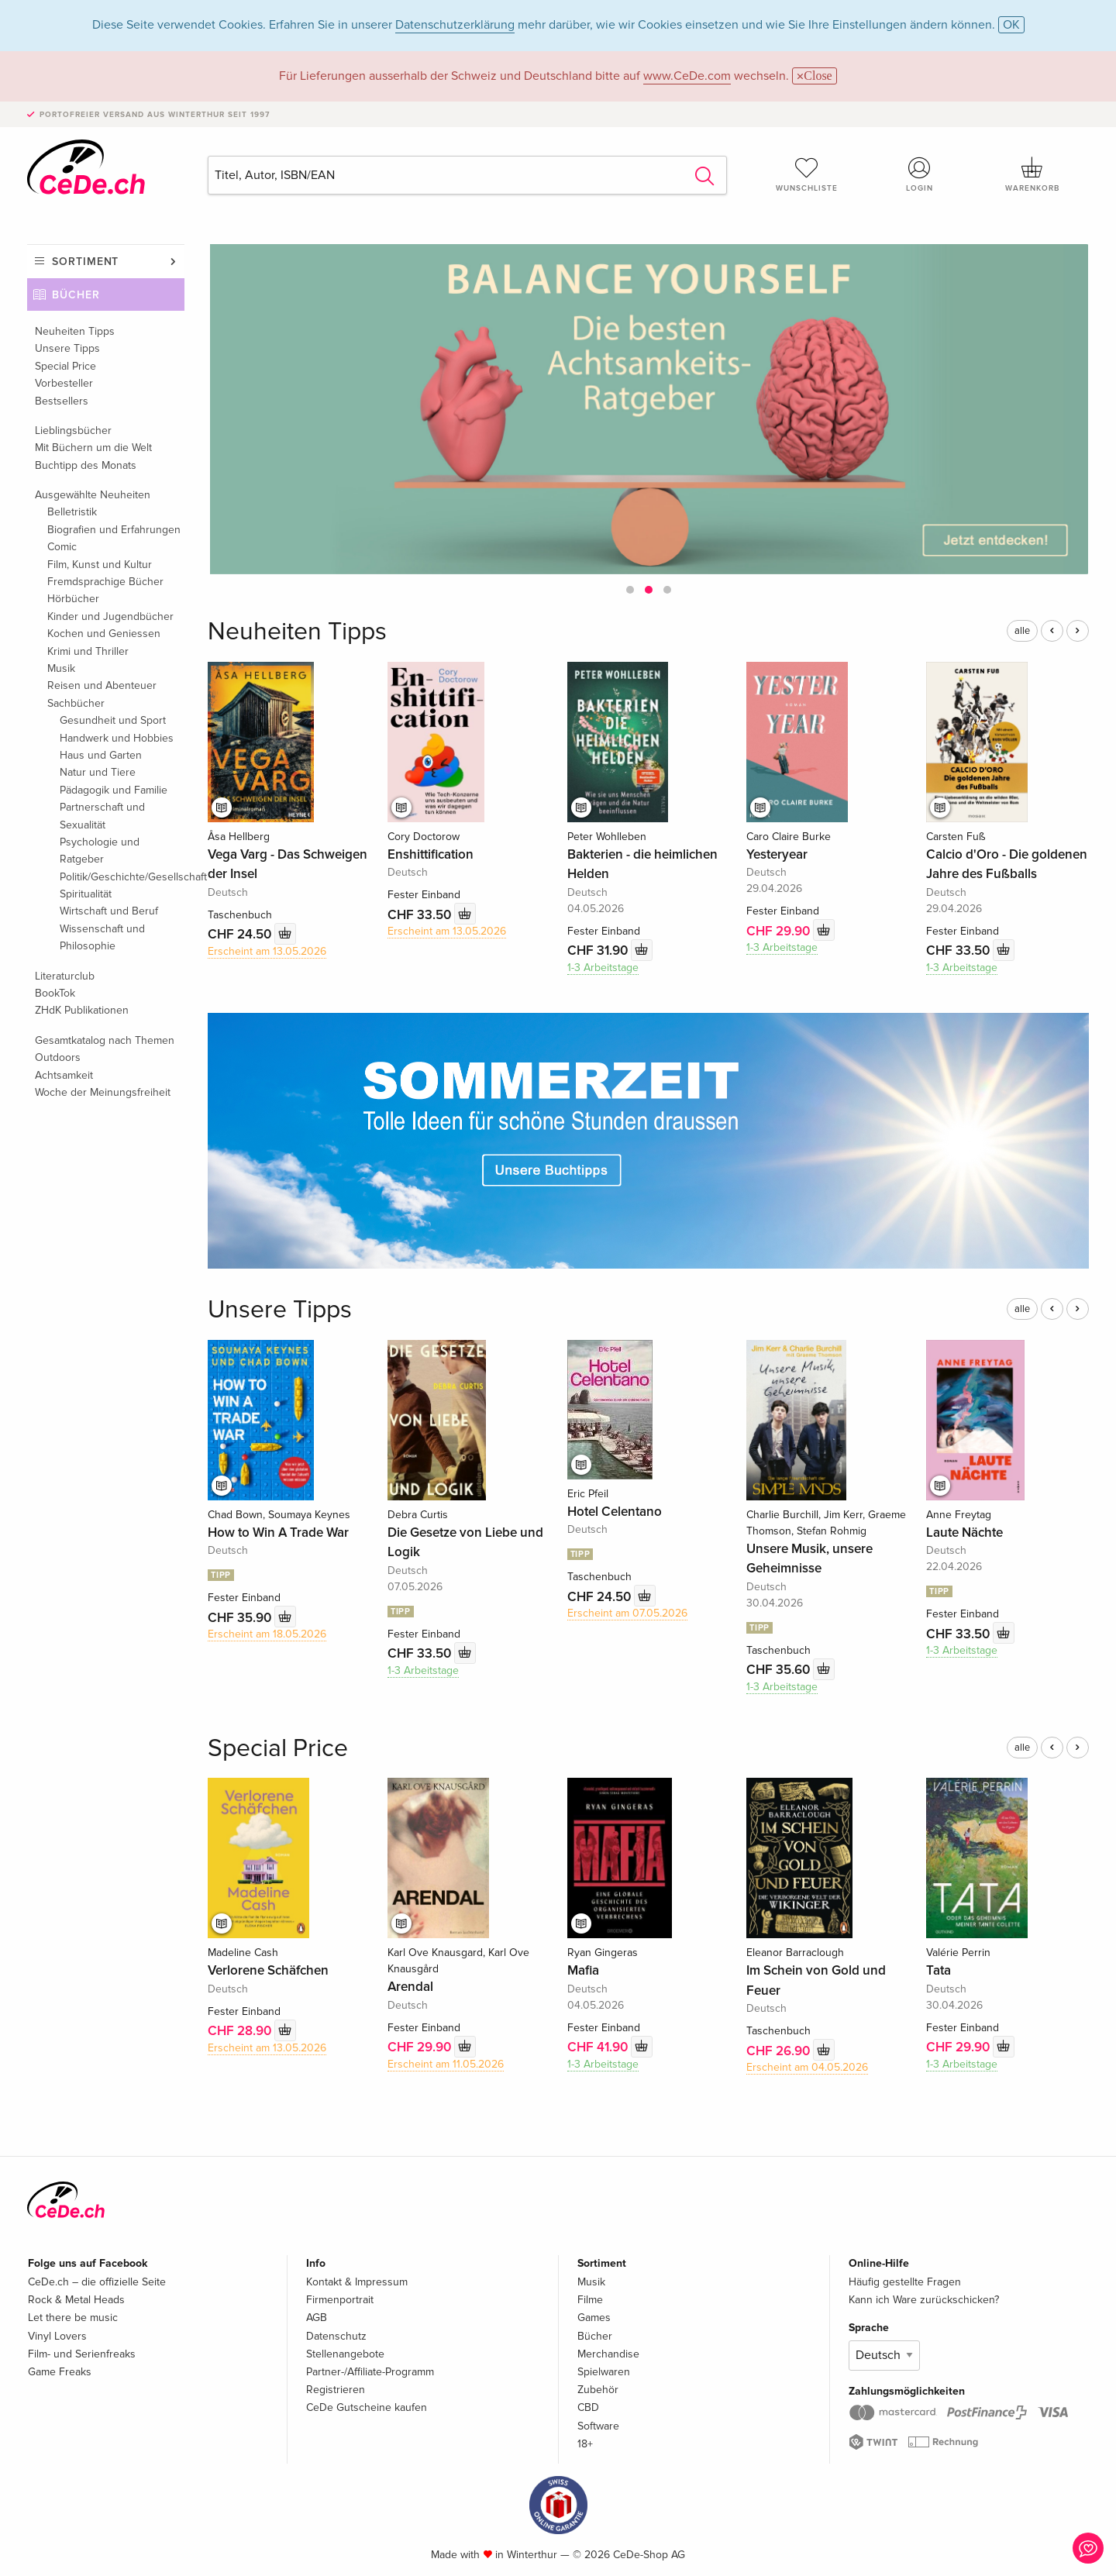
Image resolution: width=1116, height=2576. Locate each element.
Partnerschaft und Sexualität (102, 816)
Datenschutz (336, 2336)
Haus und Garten (101, 755)
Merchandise (608, 2354)
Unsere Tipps (67, 348)
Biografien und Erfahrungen (114, 529)
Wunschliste (806, 174)
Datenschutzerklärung (455, 25)
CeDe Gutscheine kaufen (366, 2407)
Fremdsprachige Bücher (105, 581)
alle (1022, 631)
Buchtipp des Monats (85, 465)
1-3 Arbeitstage (603, 967)
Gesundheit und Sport (113, 720)
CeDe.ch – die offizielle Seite (97, 2281)
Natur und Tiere (98, 772)
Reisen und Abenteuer (102, 685)
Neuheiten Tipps (75, 331)
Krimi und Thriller (88, 651)
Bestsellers (61, 401)
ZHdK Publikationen (82, 1010)
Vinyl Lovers (57, 2336)
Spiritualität (86, 894)
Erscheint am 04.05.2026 (807, 2067)
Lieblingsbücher (73, 430)
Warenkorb (1032, 174)
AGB (316, 2317)
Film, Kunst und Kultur (99, 564)
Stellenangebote (345, 2354)
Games (594, 2317)
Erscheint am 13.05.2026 (267, 951)
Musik (61, 668)
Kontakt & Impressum (357, 2281)
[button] (630, 590)
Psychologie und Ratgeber (100, 850)
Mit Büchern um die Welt (93, 447)
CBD (588, 2407)
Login (919, 174)
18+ (585, 2443)
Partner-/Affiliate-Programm (370, 2371)
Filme (590, 2299)
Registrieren (335, 2389)
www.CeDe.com (687, 76)
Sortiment (85, 261)
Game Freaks (59, 2371)
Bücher (76, 294)
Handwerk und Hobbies (117, 738)
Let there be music (73, 2317)
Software (598, 2426)
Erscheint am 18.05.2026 (267, 1634)
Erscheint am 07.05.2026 (627, 1613)
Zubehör (597, 2389)
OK (1011, 25)
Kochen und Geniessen (103, 633)
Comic (62, 546)
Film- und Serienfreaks (82, 2354)
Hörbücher (73, 598)
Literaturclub (65, 976)
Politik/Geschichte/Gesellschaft (122, 876)
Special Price (65, 366)
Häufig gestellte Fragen (905, 2281)
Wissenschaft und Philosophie (102, 937)
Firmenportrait (340, 2299)
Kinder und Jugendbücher (110, 616)
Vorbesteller (64, 383)
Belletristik (72, 511)
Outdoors (58, 1057)
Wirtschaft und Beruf (109, 911)
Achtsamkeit (64, 1075)
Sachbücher (76, 703)
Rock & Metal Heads (76, 2299)
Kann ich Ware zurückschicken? (924, 2299)
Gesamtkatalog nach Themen (104, 1040)
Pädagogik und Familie (113, 790)
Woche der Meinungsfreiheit (102, 1092)
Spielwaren (603, 2371)
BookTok (55, 993)
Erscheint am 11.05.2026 (446, 2064)
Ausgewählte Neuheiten (92, 494)
